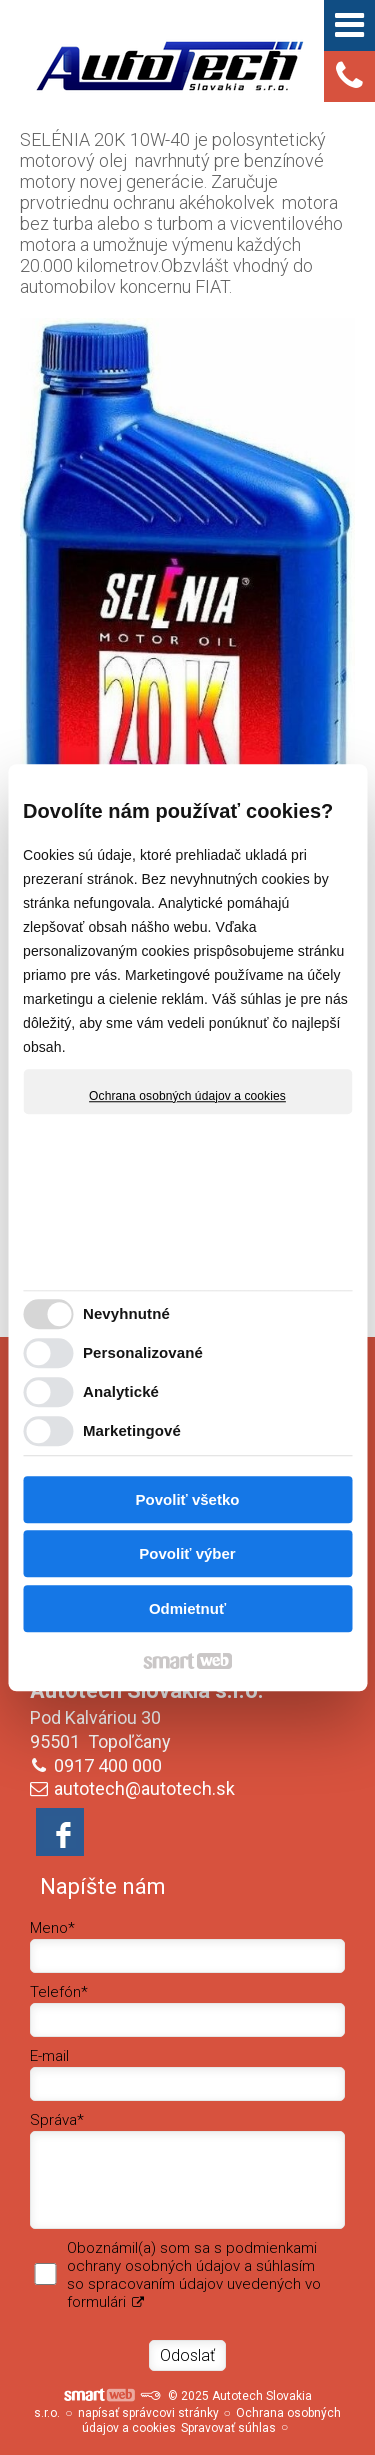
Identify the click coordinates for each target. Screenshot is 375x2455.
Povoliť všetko (188, 1499)
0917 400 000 (108, 1765)
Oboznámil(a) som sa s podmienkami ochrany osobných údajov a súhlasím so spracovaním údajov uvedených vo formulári (194, 2275)
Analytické (121, 1391)
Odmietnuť (187, 1608)
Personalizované (143, 1352)
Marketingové (132, 1430)
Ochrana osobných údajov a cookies (187, 1096)
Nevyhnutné (126, 1313)
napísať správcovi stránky (148, 2413)
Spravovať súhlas (228, 2428)
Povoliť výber (187, 1553)
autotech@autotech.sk (144, 1788)
